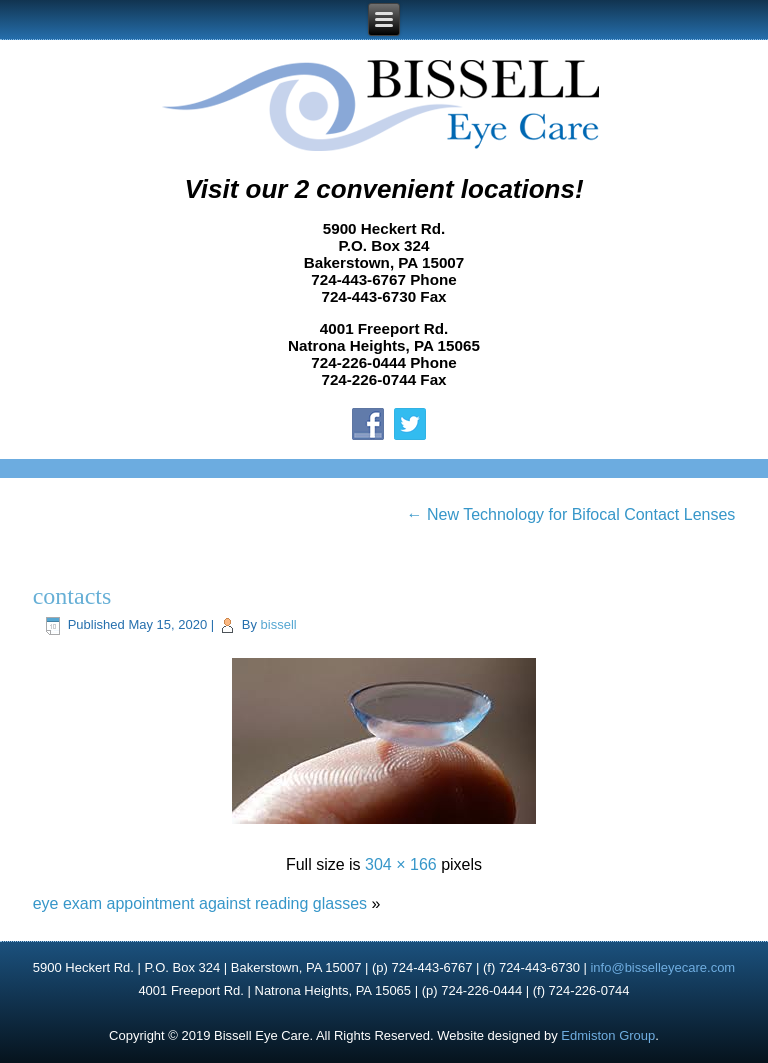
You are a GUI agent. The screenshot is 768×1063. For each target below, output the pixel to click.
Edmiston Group (608, 1035)
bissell (279, 624)
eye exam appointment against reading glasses (200, 903)
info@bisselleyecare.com (662, 967)
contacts (72, 596)
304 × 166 (401, 864)
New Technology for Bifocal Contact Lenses (571, 514)
